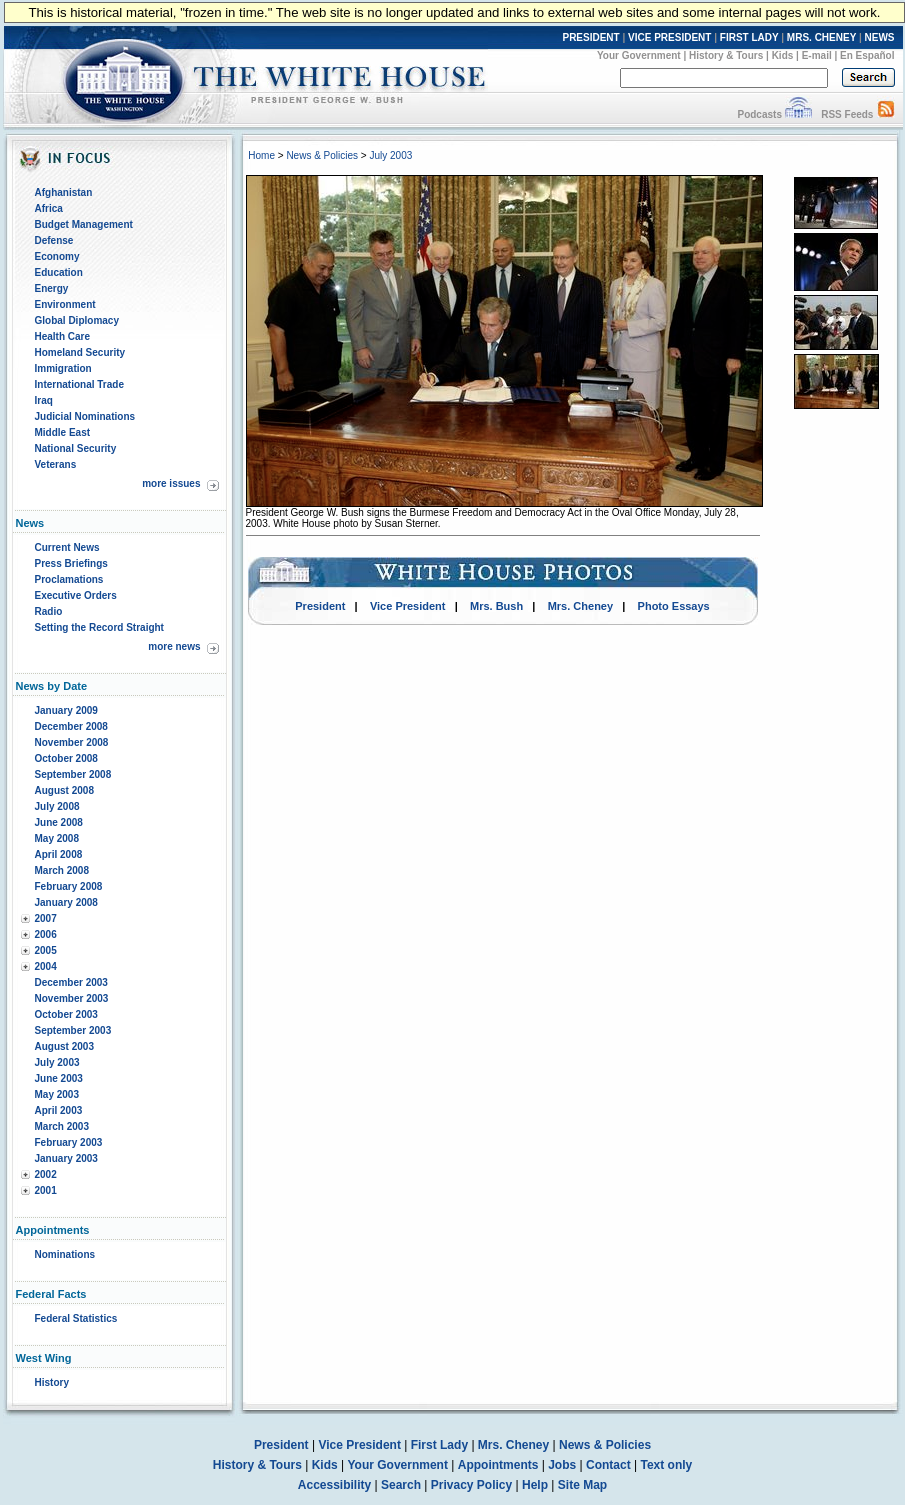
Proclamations (69, 579)
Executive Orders (76, 595)
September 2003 (73, 1030)
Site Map (582, 1485)
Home (261, 155)
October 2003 (66, 1014)
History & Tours (726, 55)
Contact (608, 1465)
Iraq (44, 400)
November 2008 (72, 742)
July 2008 (57, 806)
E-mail (817, 55)
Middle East (63, 432)
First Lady (439, 1445)
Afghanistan (64, 192)
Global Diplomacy (77, 320)
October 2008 (66, 758)
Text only (666, 1465)
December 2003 (71, 982)
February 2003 (69, 1142)
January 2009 (66, 710)
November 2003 (72, 998)
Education (59, 272)
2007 (46, 918)
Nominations (65, 1254)
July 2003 (57, 1062)
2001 (46, 1190)
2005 (46, 950)
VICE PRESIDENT (669, 37)
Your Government (639, 55)
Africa (49, 208)
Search (401, 1485)
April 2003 (59, 1110)
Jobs (562, 1465)
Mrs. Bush (496, 606)
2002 (46, 1174)
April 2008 (59, 854)
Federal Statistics (76, 1318)
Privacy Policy (471, 1485)
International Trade (79, 384)
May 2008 (57, 838)
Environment (65, 304)
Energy (52, 288)
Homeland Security (80, 352)
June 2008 (59, 822)
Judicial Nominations (85, 416)
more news (174, 646)
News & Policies (322, 155)
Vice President (408, 606)
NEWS (880, 37)
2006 (46, 934)
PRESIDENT (590, 37)
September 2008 (73, 774)
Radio (49, 611)
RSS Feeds (847, 114)
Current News (67, 547)
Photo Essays (674, 606)
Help (535, 1485)
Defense (54, 240)
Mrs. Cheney (580, 606)
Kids (783, 55)
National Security (76, 448)
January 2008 (66, 902)
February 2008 (69, 886)
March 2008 (62, 870)
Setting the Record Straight (99, 627)
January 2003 (66, 1158)
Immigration (63, 368)
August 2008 (64, 790)
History (52, 1382)
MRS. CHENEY (821, 37)
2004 (46, 966)
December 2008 (71, 726)
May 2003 (57, 1094)
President (320, 606)
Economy (57, 256)
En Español (867, 55)
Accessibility (334, 1485)
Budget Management (84, 224)
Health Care (63, 336)
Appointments (498, 1465)
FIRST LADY (749, 37)
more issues (171, 483)
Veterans (56, 464)
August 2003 (64, 1046)
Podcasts (759, 114)
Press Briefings (71, 563)
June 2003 (59, 1078)
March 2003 (62, 1126)
